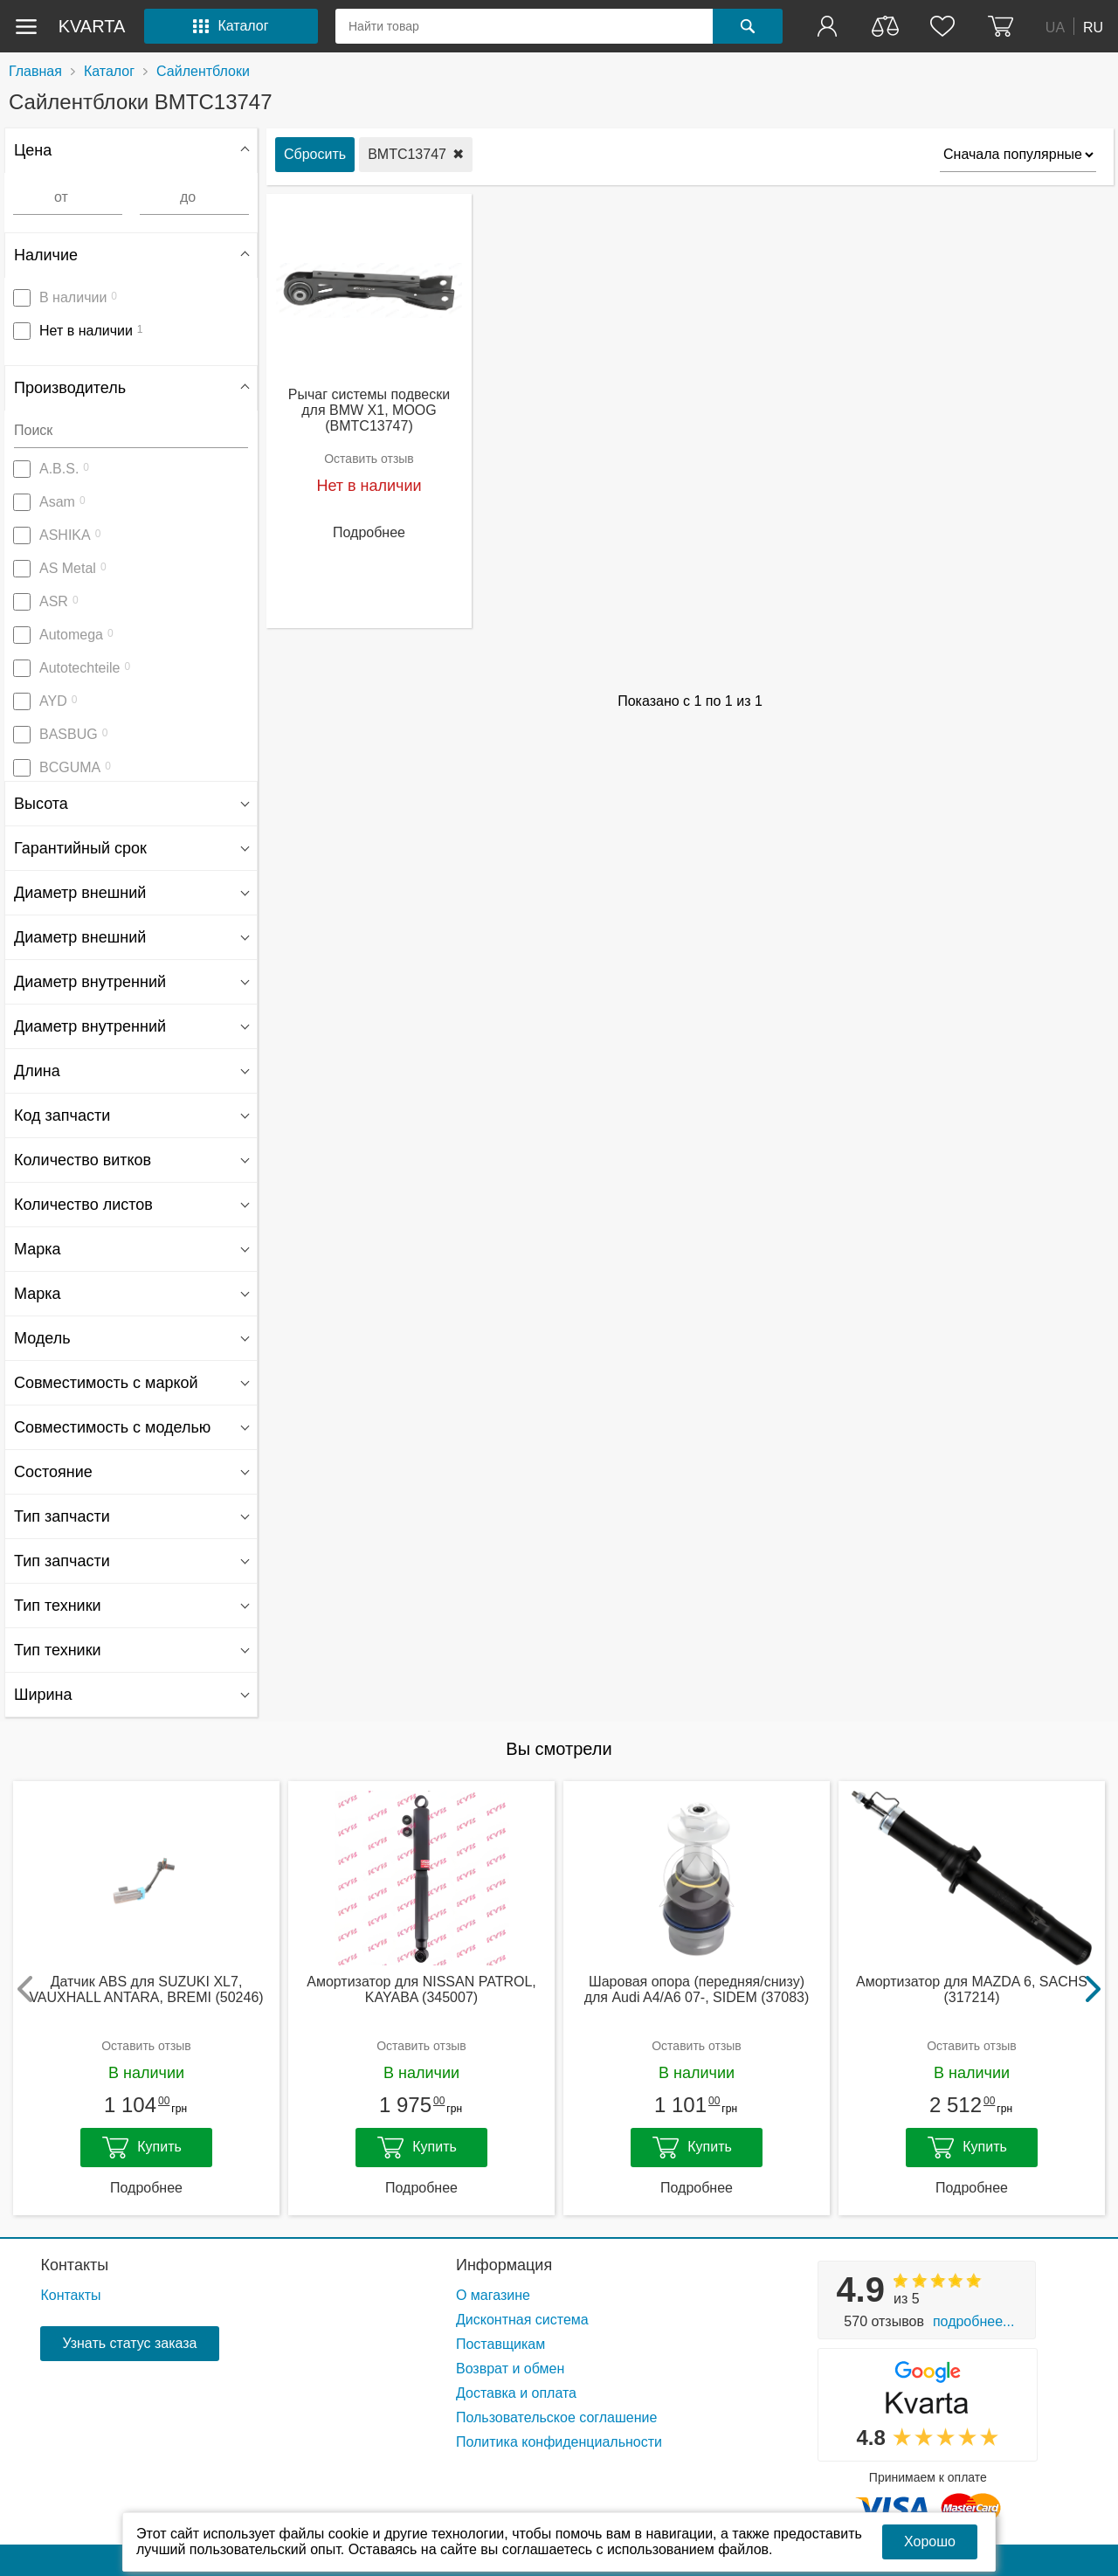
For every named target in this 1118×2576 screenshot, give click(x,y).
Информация (504, 2265)
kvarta (92, 26)
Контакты (74, 2265)
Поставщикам (500, 2344)
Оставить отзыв (369, 459)
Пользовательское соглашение (556, 2417)
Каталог (109, 71)
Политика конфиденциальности (559, 2441)
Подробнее (369, 532)
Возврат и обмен (510, 2368)
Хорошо (930, 2541)
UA (1055, 26)
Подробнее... (973, 2321)
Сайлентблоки (203, 71)
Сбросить (315, 154)
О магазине (493, 2295)
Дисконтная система (522, 2319)
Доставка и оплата (516, 2393)
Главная (35, 71)
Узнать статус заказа (129, 2343)
